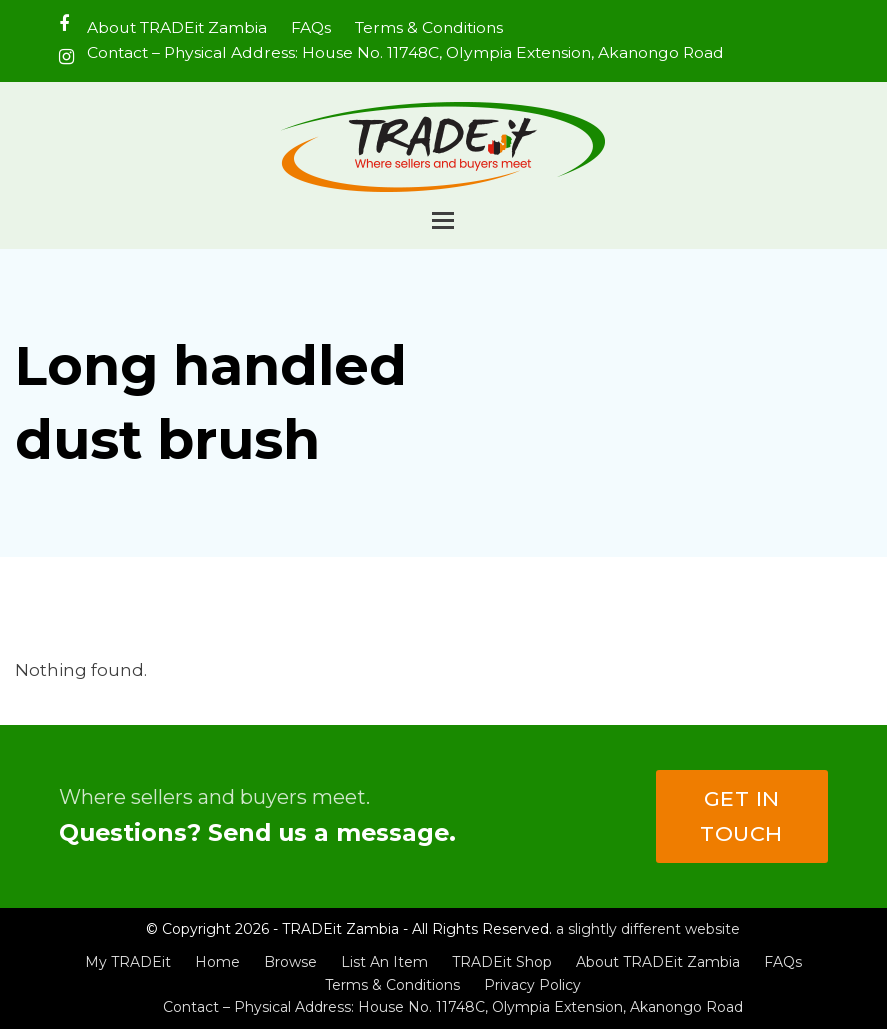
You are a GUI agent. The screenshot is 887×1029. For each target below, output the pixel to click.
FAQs (783, 962)
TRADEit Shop (502, 962)
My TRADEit (128, 962)
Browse (290, 962)
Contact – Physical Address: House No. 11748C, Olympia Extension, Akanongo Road (453, 1007)
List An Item (384, 962)
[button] (443, 220)
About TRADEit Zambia (658, 962)
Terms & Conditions (392, 985)
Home (217, 962)
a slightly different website (648, 929)
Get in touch (741, 816)
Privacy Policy (532, 985)
